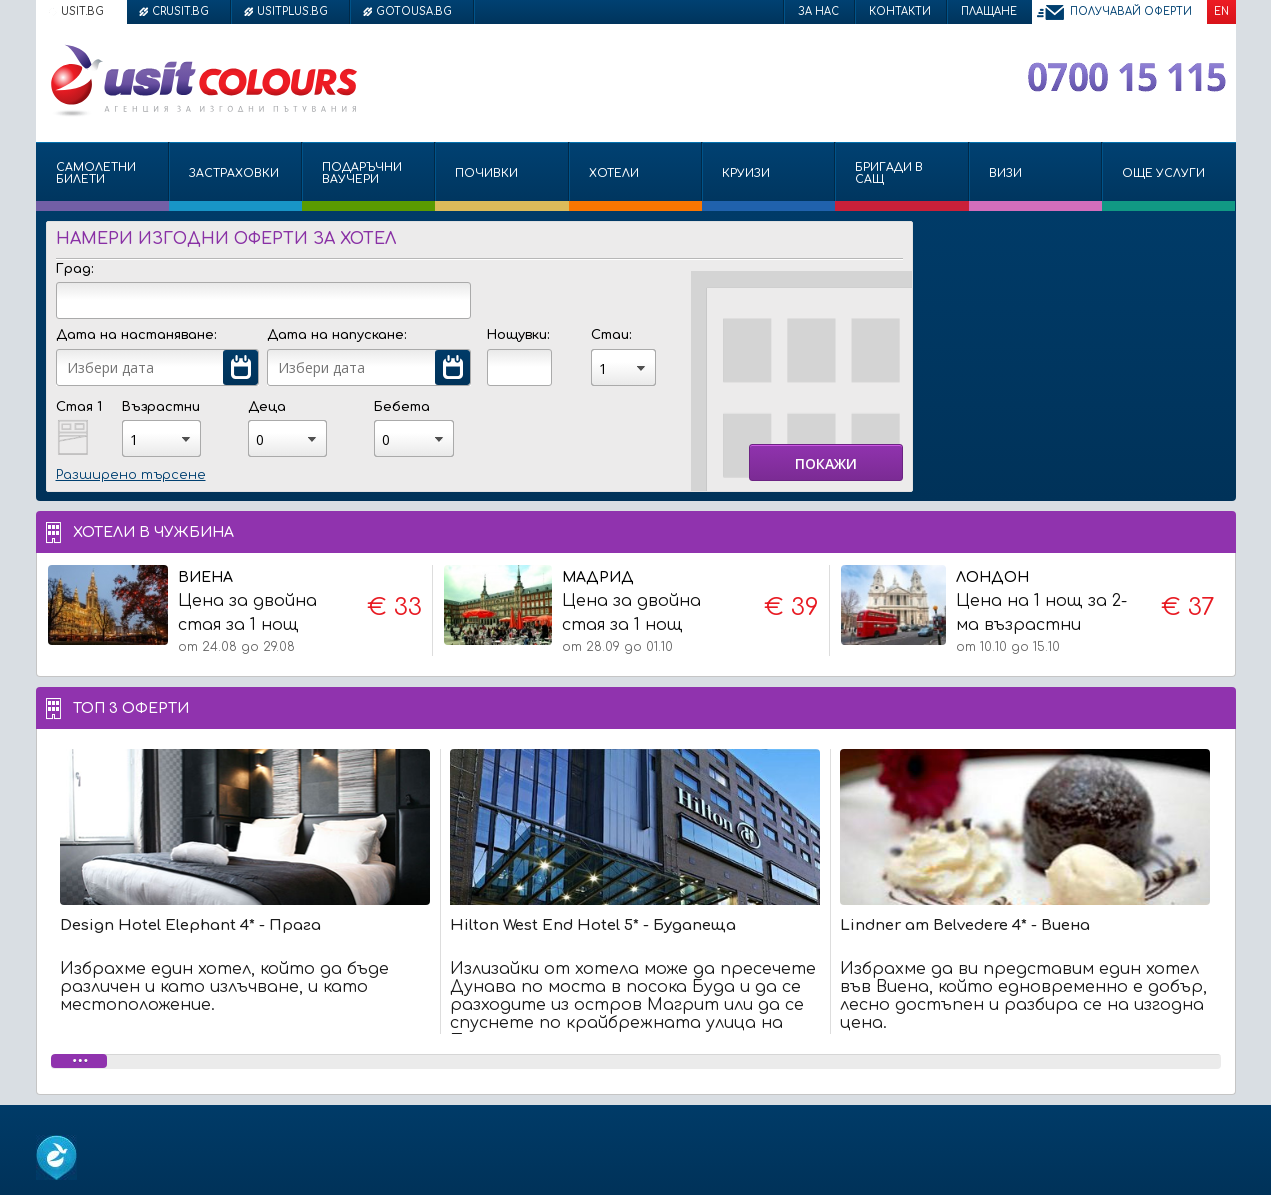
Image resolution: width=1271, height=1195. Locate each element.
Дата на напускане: (336, 335)
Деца (267, 407)
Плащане (989, 11)
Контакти (900, 11)
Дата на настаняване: (136, 335)
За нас (818, 11)
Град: (74, 269)
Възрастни (161, 407)
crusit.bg (180, 11)
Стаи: (611, 335)
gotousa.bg (414, 11)
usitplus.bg (292, 11)
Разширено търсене (131, 475)
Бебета (402, 407)
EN (1221, 11)
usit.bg (82, 11)
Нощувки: (518, 335)
